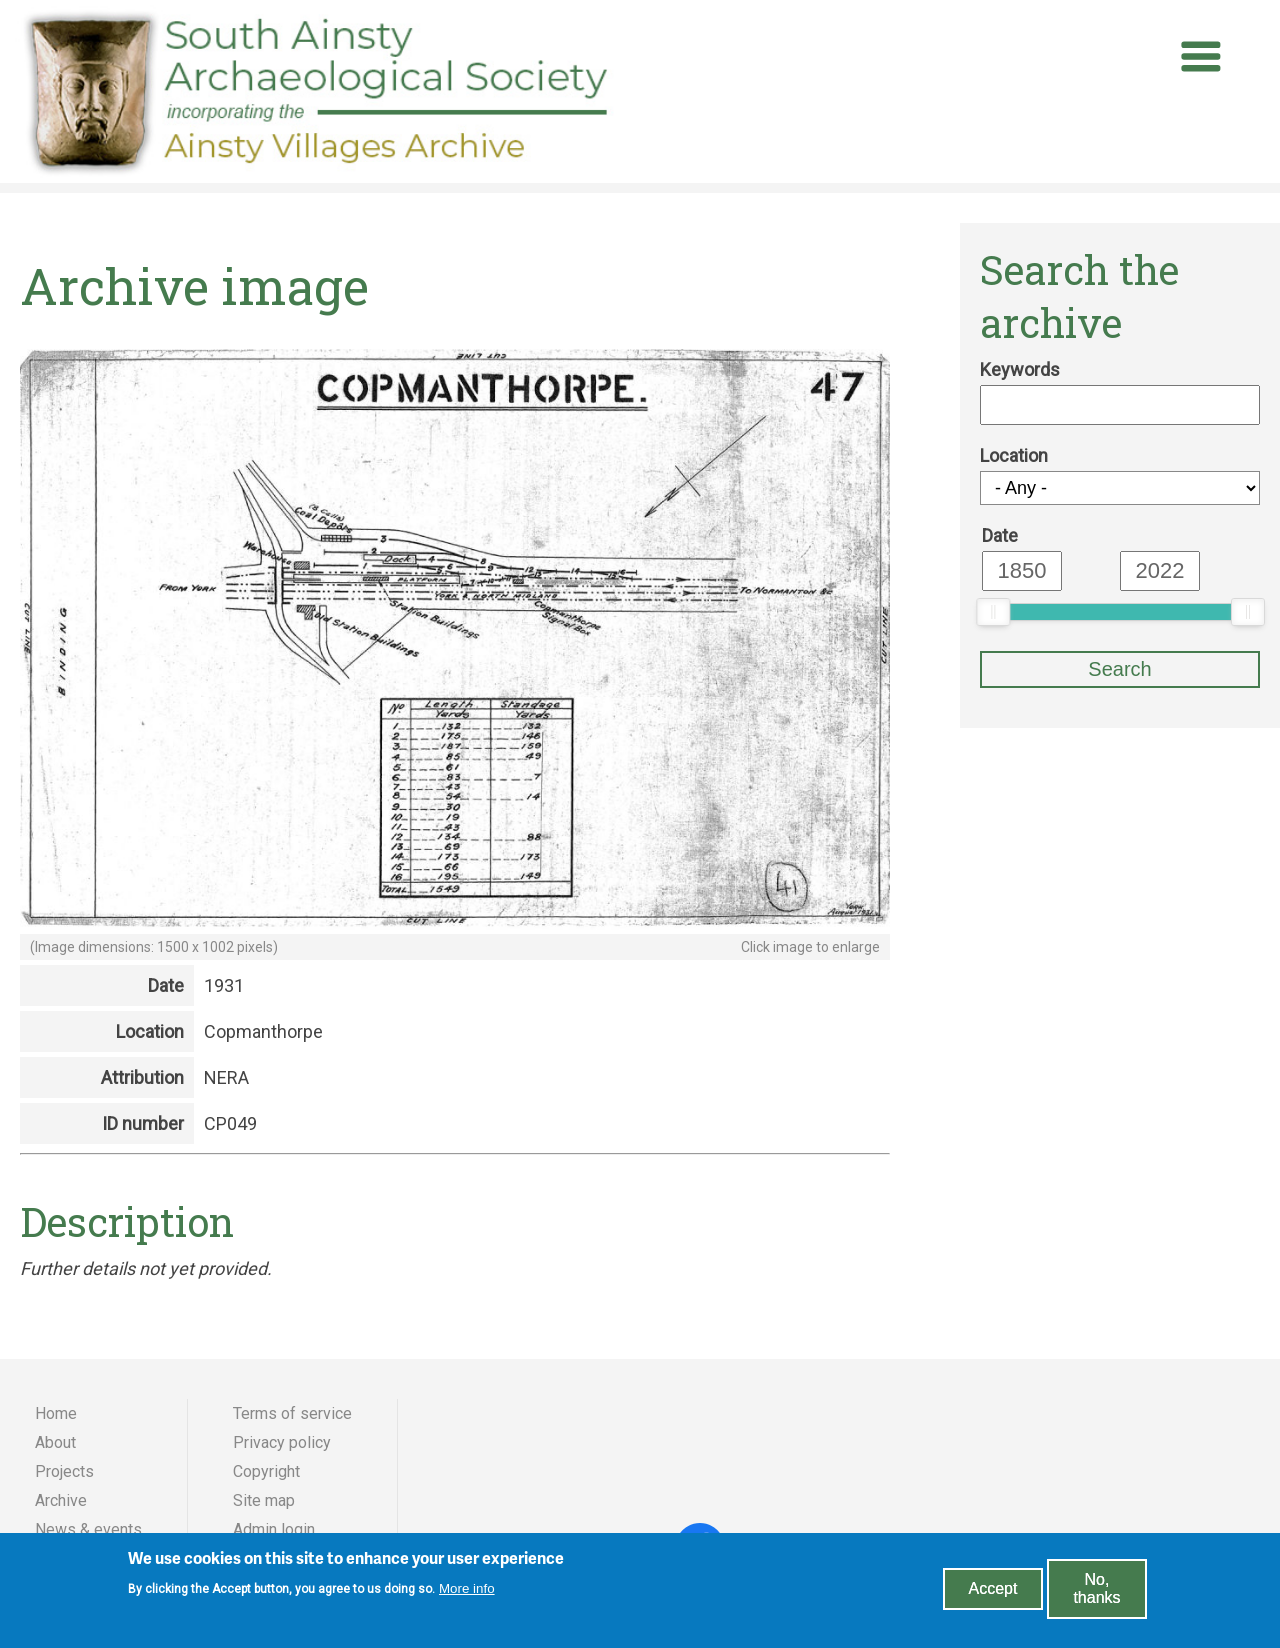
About (55, 1442)
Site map (264, 1500)
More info (467, 1594)
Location (1014, 455)
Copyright (266, 1471)
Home (56, 1413)
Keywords (1020, 369)
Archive (61, 1500)
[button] (455, 923)
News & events (88, 1529)
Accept (993, 1595)
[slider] (993, 612)
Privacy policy (282, 1442)
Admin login (274, 1529)
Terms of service (292, 1413)
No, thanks (1096, 1595)
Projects (64, 1471)
